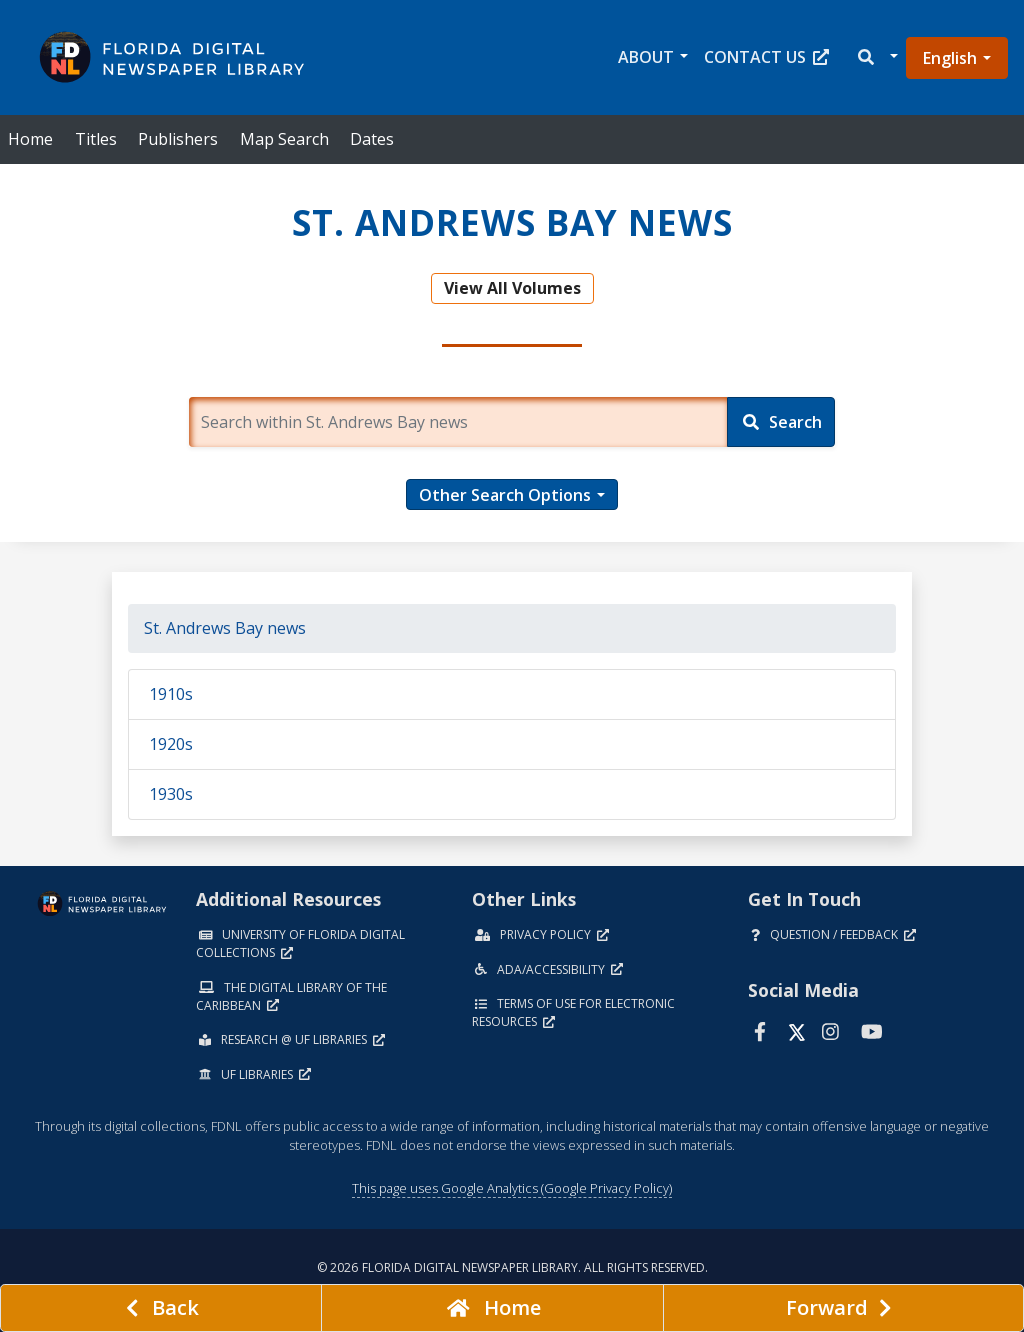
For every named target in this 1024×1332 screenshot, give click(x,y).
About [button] (646, 57)
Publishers (178, 139)
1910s (171, 694)
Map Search (284, 139)
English (950, 58)
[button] (876, 57)
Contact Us (766, 57)
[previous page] (161, 1308)
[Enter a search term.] (458, 422)
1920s (171, 744)
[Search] (781, 422)
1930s (171, 794)
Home (30, 139)
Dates (372, 139)
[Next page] (843, 1308)
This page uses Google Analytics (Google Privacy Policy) (512, 1188)
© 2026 (512, 1267)
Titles (96, 139)
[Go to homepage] (492, 1308)
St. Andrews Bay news (225, 628)
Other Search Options (505, 495)
